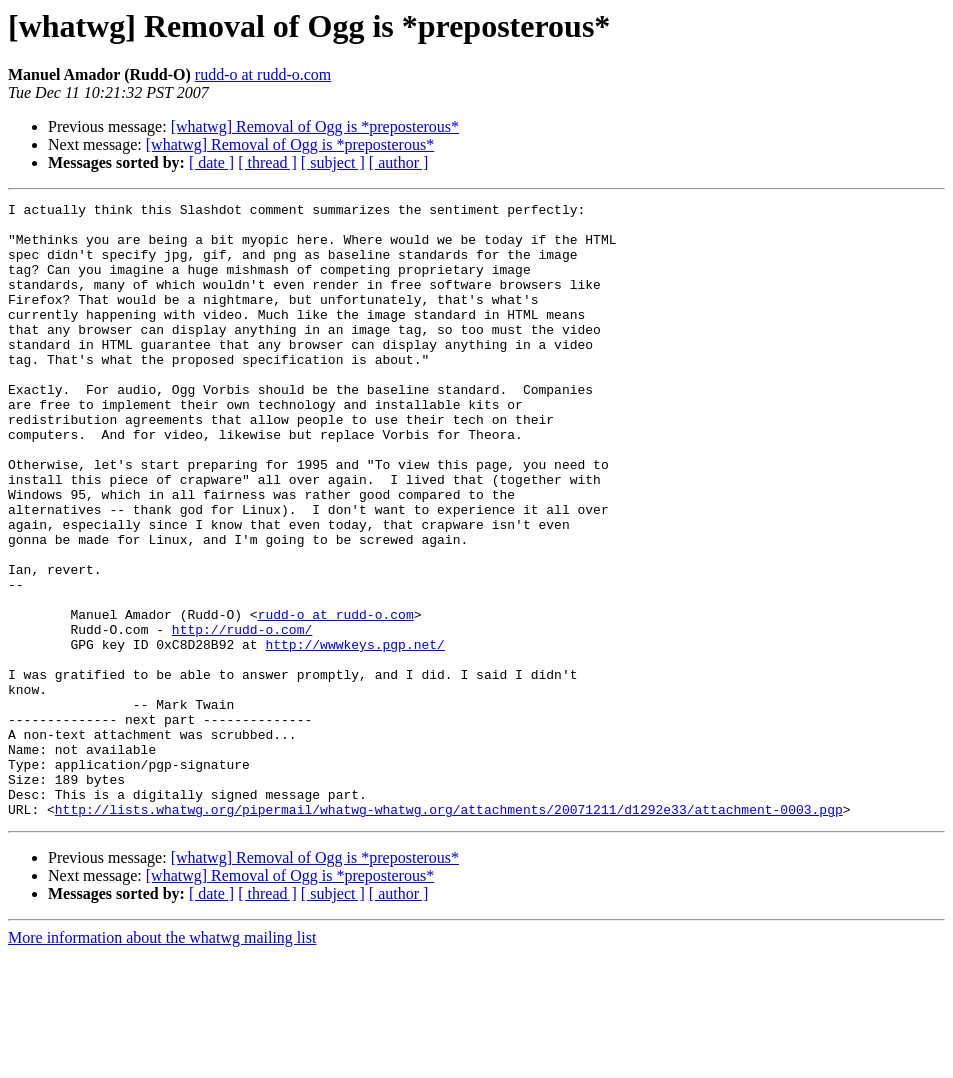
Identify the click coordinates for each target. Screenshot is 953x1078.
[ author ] (399, 162)
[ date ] (211, 162)
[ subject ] (333, 162)
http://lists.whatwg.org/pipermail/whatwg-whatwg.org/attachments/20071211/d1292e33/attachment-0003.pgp (449, 932)
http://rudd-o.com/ (242, 716)
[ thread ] (267, 162)
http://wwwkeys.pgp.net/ (354, 734)
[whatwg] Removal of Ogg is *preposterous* (315, 126)
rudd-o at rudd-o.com (263, 74)
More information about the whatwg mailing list (162, 1060)
